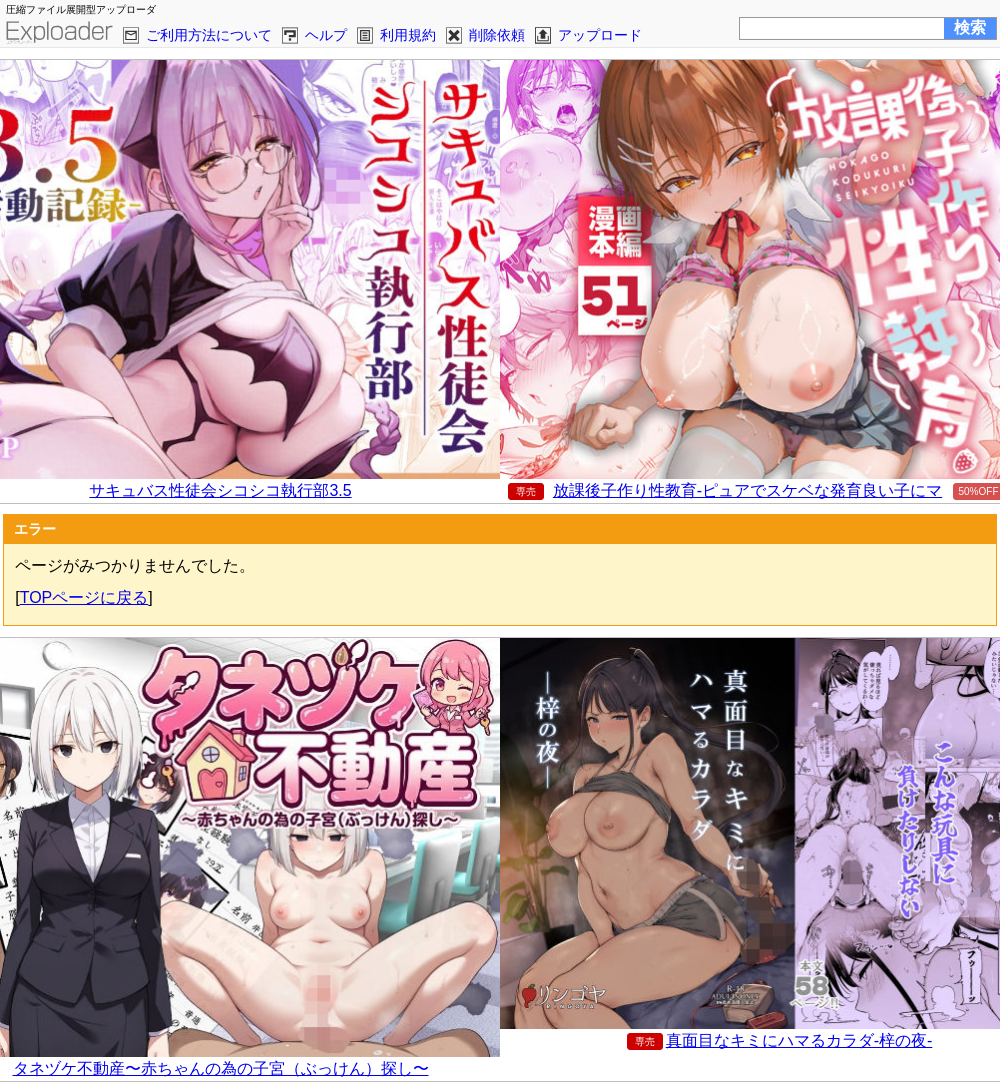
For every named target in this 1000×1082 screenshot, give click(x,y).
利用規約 (408, 35)
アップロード (600, 35)
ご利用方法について (209, 35)
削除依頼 (497, 35)
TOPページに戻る (84, 597)
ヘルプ (326, 35)
